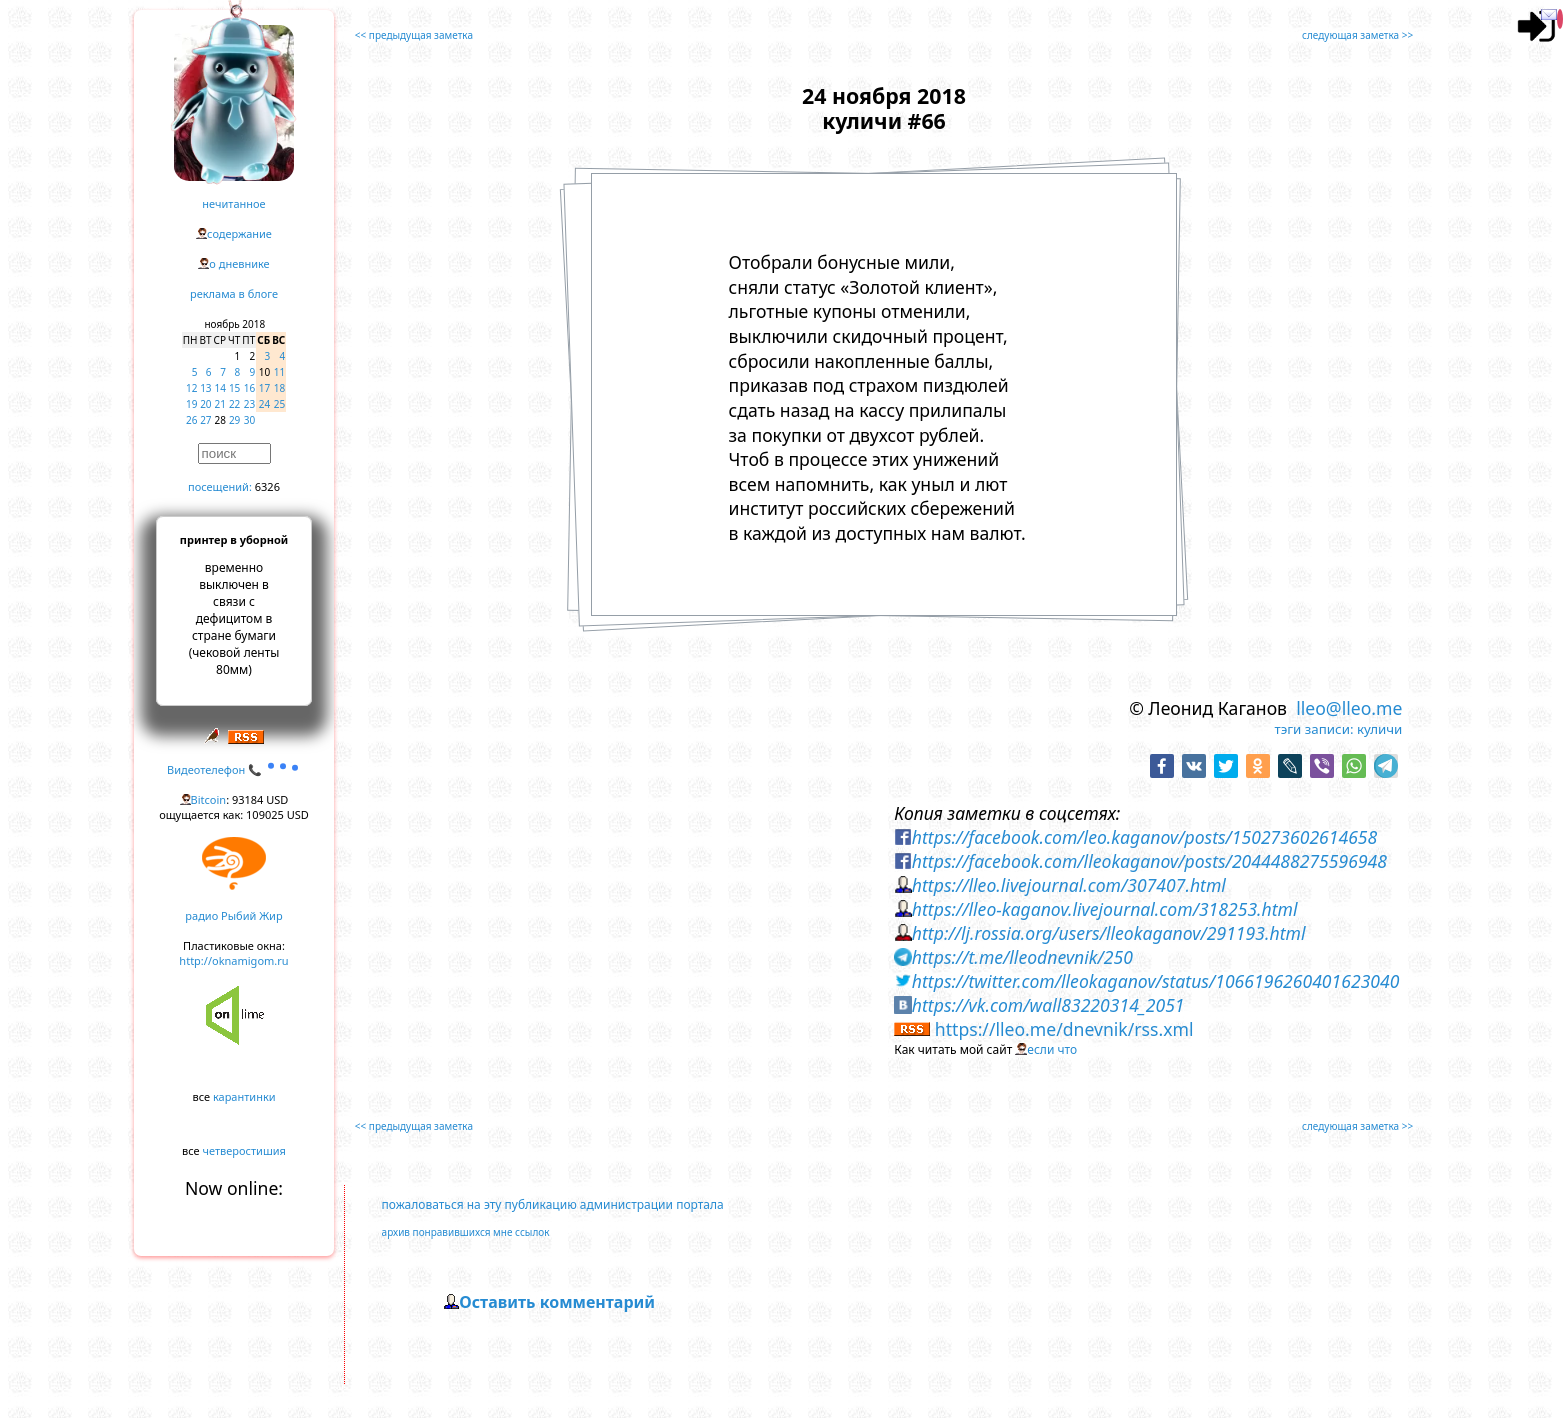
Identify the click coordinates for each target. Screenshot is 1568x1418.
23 (249, 404)
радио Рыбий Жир (233, 915)
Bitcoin (209, 799)
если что (1052, 1049)
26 (191, 420)
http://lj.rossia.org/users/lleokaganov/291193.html (1109, 933)
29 (234, 420)
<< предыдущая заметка (414, 35)
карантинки (244, 1096)
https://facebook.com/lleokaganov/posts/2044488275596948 (1149, 861)
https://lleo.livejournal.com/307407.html (1069, 885)
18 (279, 388)
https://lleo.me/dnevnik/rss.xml (1064, 1029)
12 (191, 388)
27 (205, 420)
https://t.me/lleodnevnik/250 (1022, 957)
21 (220, 404)
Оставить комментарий (557, 1302)
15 (234, 388)
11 (279, 372)
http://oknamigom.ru (233, 960)
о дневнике (239, 263)
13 (205, 388)
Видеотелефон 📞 (234, 769)
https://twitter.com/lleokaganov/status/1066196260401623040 (1156, 981)
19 (191, 404)
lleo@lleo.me (1349, 708)
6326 (267, 486)
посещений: (220, 486)
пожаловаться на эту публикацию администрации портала (553, 1204)
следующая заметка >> (1357, 35)
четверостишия (244, 1150)
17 (264, 388)
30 (249, 420)
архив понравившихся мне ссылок (466, 1232)
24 (264, 404)
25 (279, 404)
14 (220, 388)
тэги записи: (1313, 729)
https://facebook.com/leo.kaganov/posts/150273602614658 (1144, 837)
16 (249, 388)
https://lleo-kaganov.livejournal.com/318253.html (1105, 909)
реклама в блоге (234, 293)
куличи (1379, 729)
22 (234, 404)
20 (205, 404)
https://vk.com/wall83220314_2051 (1048, 1005)
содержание (239, 233)
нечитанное (233, 203)
